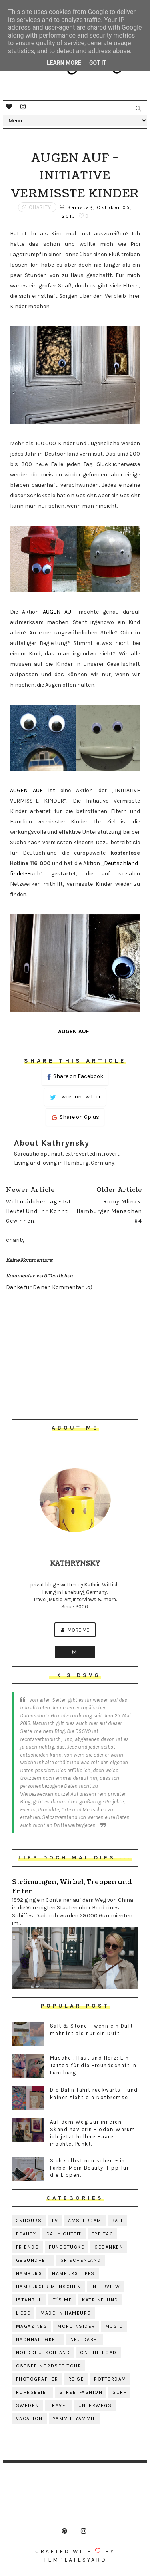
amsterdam (85, 2220)
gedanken (108, 2247)
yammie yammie (74, 2418)
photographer (37, 2379)
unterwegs (95, 2405)
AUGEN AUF (58, 611)
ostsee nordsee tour (49, 2366)
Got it (97, 63)
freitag (103, 2234)
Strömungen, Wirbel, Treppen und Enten (72, 1886)
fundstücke (66, 2247)
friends (27, 2247)
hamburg (29, 2273)
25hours (29, 2220)
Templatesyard (75, 2559)
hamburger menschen (48, 2286)
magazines (32, 2326)
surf (119, 2392)
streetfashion (81, 2392)
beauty (26, 2234)
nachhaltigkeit (38, 2339)
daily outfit (64, 2234)
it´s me (62, 2300)
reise (76, 2379)
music (114, 2326)
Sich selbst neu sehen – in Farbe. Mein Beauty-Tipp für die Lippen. (89, 2168)
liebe (23, 2313)
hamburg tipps (73, 2273)
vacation (29, 2418)
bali (117, 2220)
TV (55, 2220)
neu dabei (84, 2339)
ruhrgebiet (32, 2392)
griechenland (80, 2260)
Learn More (64, 63)
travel (58, 2405)
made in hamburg (65, 2313)
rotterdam (110, 2379)
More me (75, 1630)
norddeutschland (43, 2352)
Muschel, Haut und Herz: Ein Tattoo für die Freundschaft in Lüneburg (93, 2065)
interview (105, 2286)
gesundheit (33, 2260)
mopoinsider (76, 2326)
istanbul (29, 2300)
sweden (27, 2405)
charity (40, 207)
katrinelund (100, 2300)
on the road (98, 2352)
